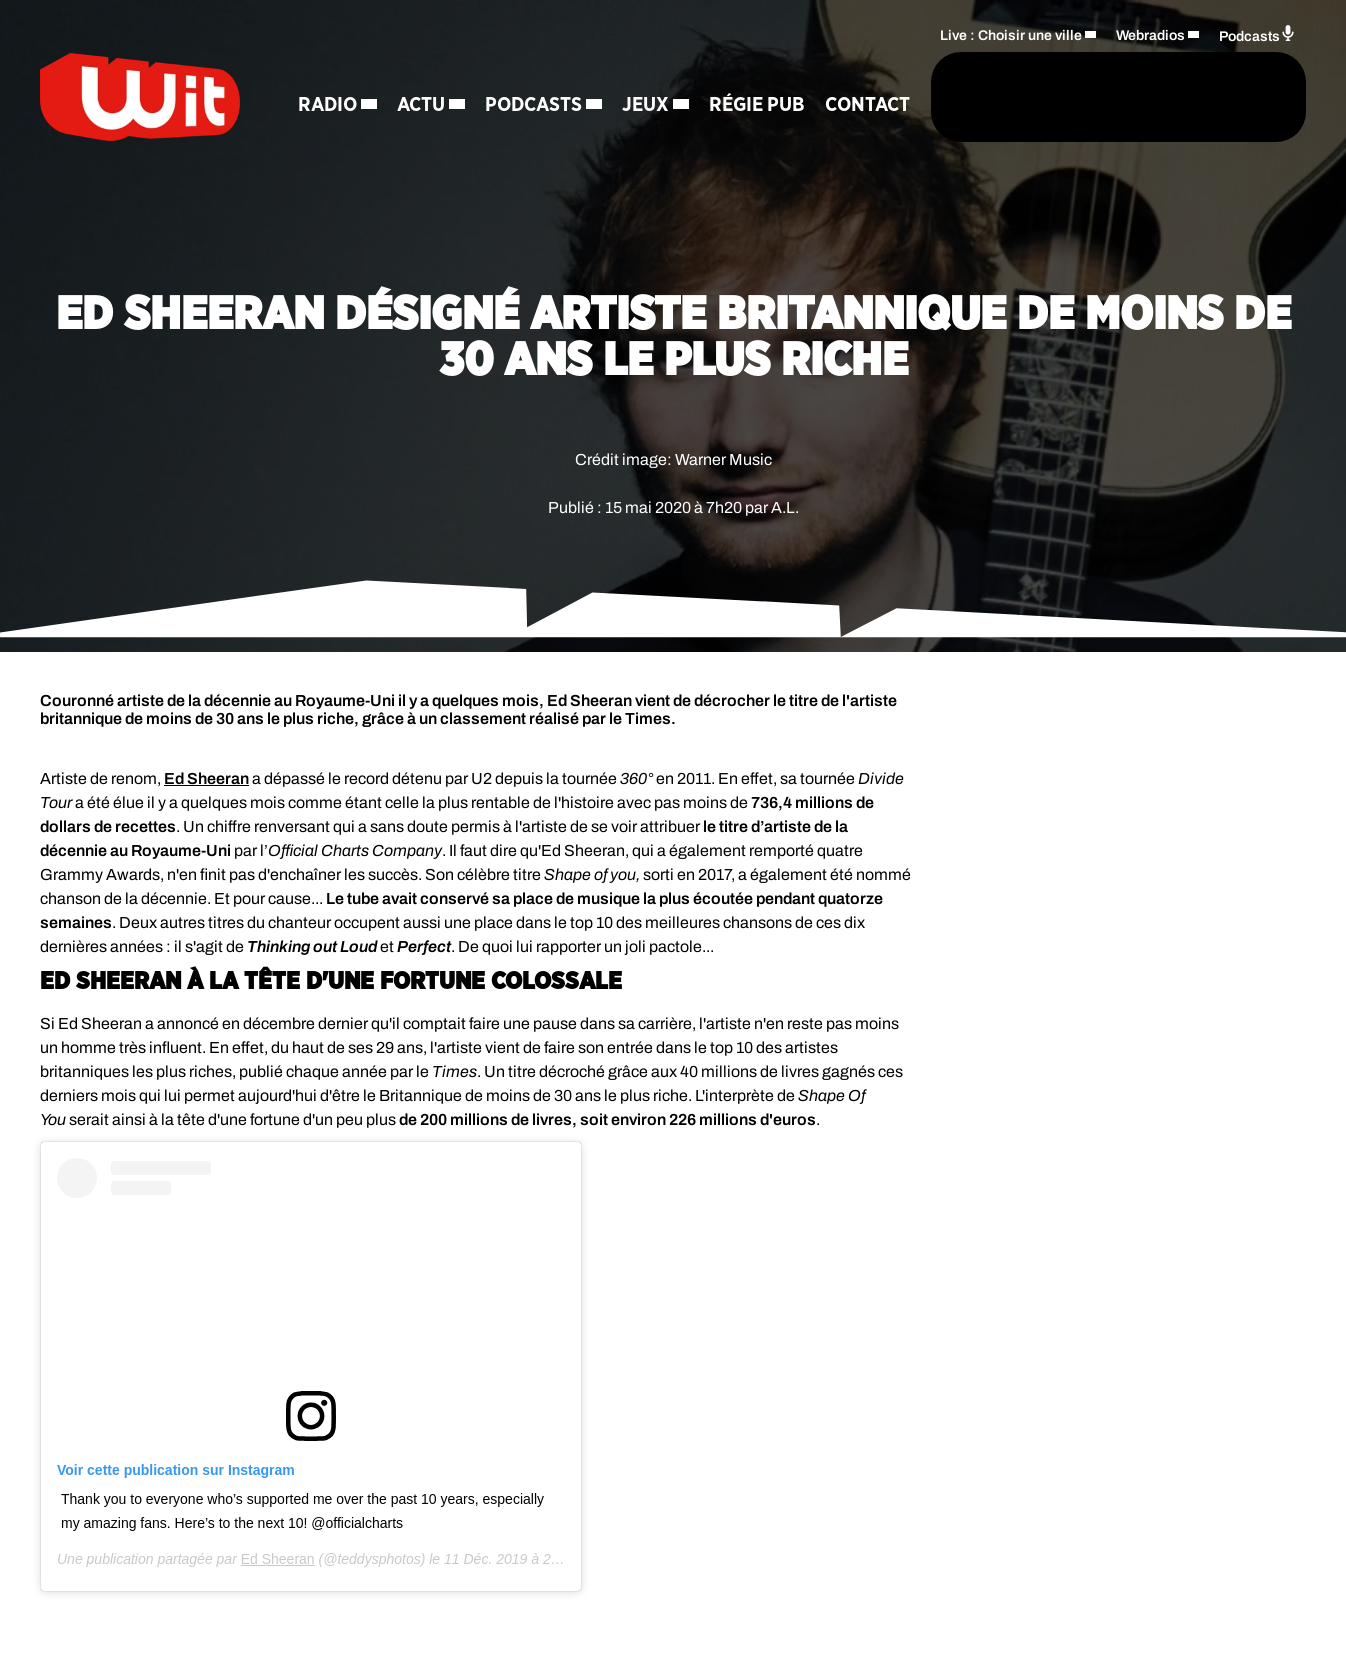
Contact (340, 140)
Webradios (1150, 35)
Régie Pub (757, 70)
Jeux (645, 70)
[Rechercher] (874, 97)
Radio (327, 70)
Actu (421, 70)
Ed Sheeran (206, 778)
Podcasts (533, 70)
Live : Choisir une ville (1011, 35)
